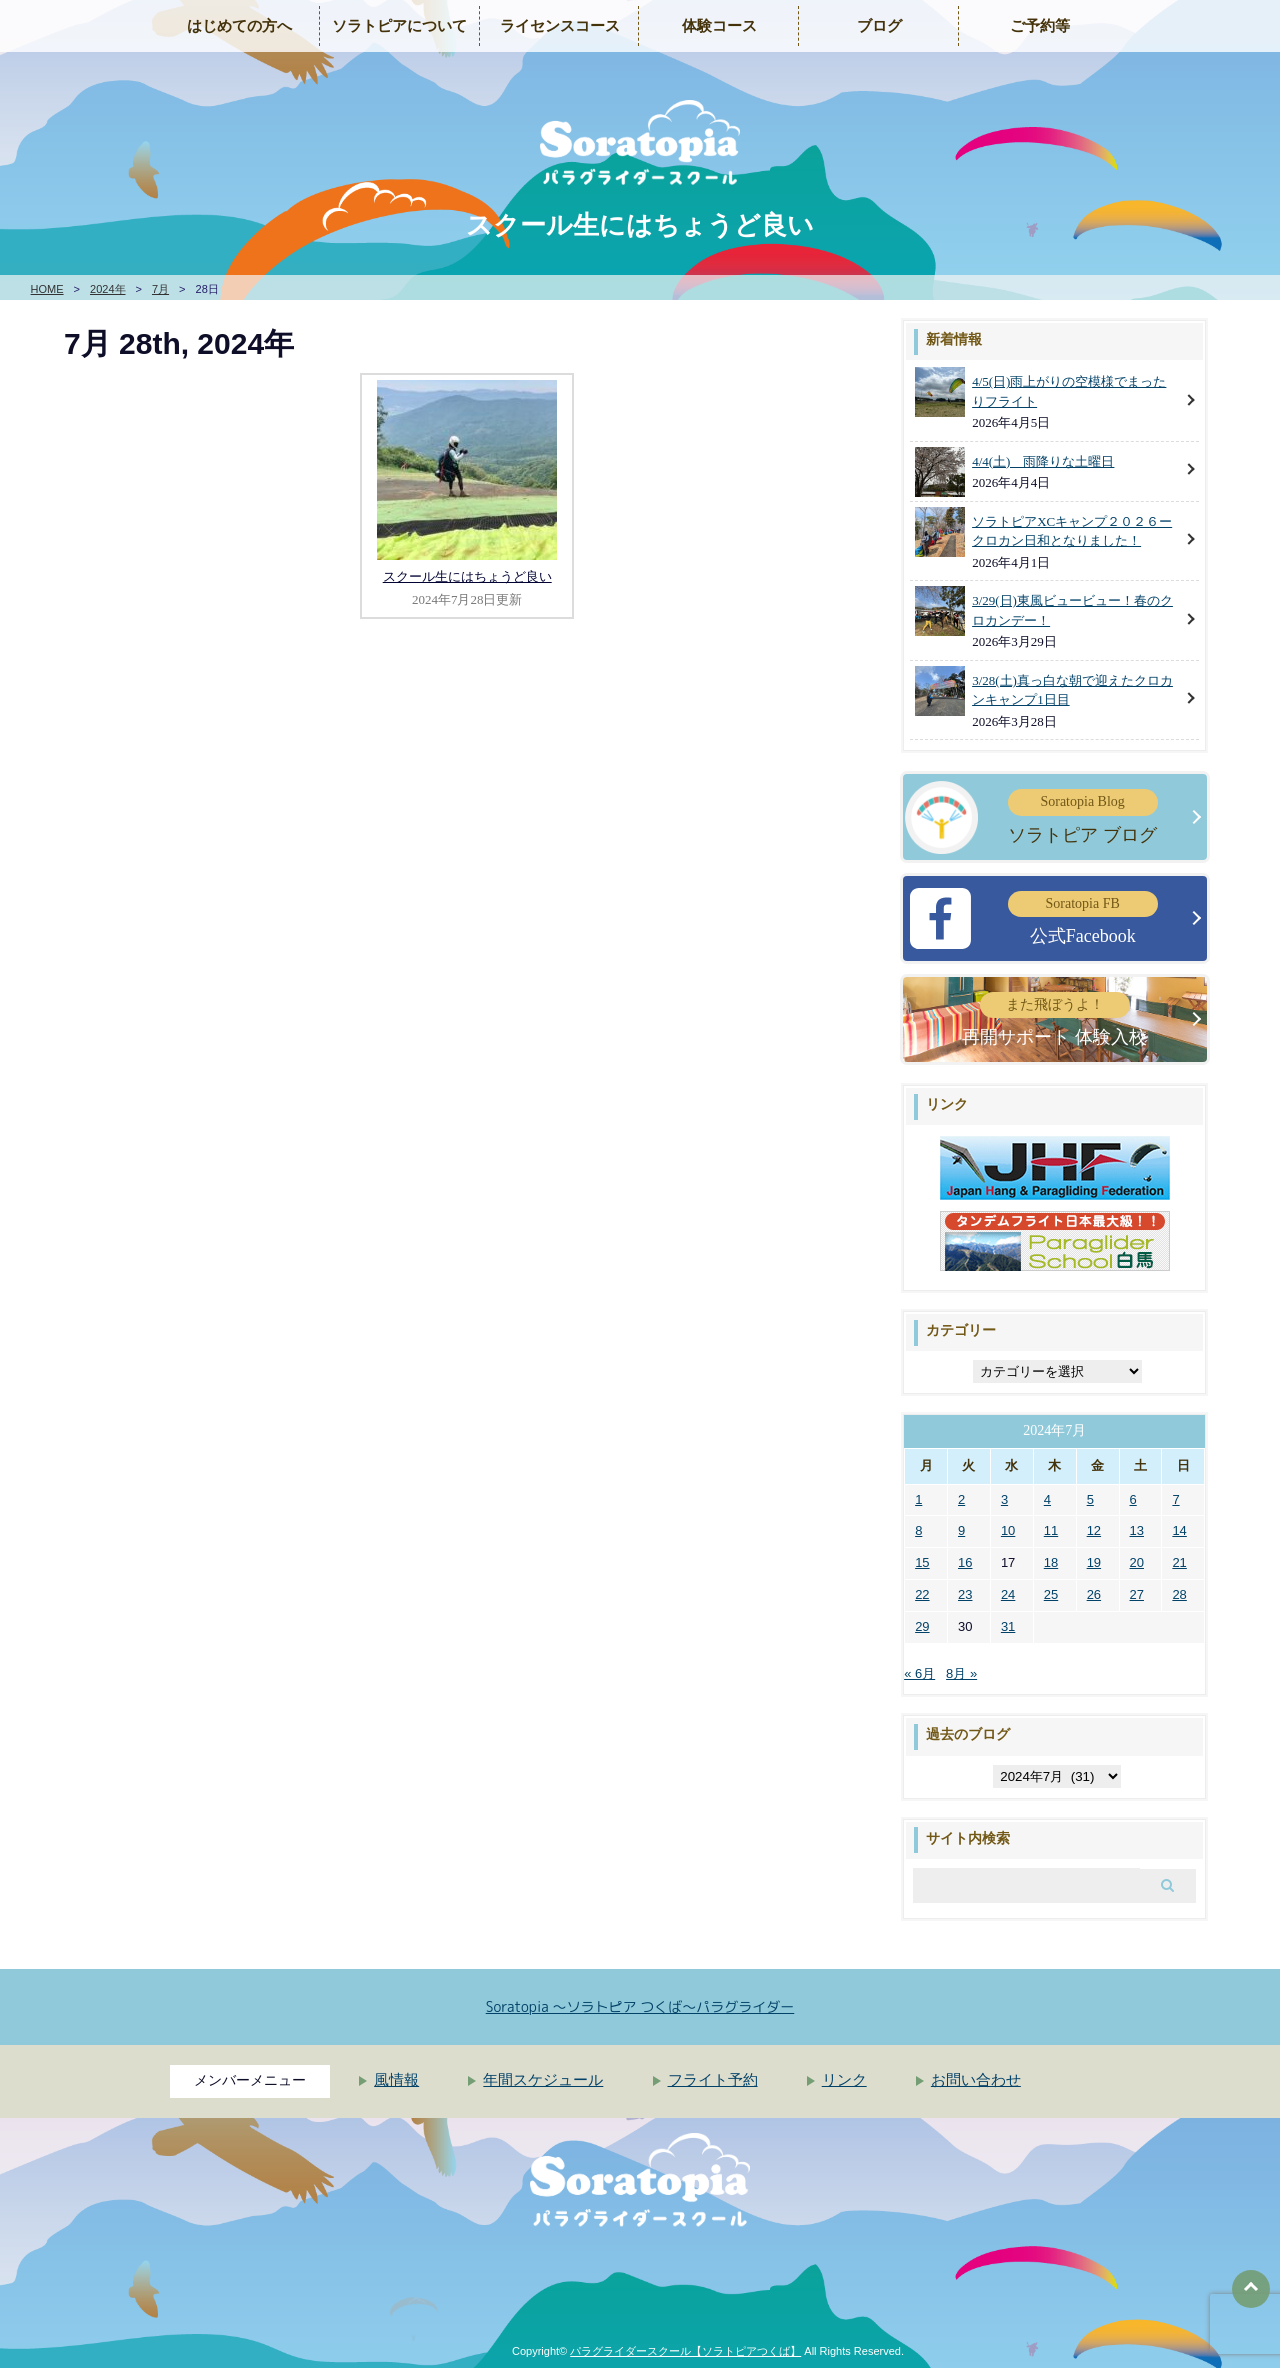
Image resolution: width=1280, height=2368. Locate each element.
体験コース (719, 26)
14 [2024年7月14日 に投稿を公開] (1179, 1530)
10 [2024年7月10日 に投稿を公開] (1008, 1530)
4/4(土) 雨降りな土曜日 (1043, 461)
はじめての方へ (239, 26)
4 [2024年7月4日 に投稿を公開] (1047, 1499)
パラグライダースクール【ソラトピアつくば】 (685, 2351)
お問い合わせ (976, 2080)
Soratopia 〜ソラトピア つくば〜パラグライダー (640, 2006)
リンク (844, 2080)
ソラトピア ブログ (1083, 816)
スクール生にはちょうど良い (467, 576)
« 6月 (919, 1673)
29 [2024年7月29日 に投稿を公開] (922, 1626)
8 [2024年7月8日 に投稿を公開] (918, 1530)
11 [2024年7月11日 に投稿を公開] (1051, 1530)
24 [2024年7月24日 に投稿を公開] (1008, 1594)
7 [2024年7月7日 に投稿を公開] (1175, 1499)
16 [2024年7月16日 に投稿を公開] (965, 1562)
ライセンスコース (560, 26)
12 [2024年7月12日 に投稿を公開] (1094, 1530)
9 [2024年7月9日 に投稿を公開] (961, 1530)
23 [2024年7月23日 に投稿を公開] (965, 1594)
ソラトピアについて (399, 26)
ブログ (879, 26)
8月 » (961, 1673)
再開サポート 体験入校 (1054, 1019)
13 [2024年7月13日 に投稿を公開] (1137, 1530)
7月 (160, 289)
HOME (47, 289)
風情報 (396, 2080)
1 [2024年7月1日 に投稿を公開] (918, 1499)
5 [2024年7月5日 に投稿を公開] (1090, 1499)
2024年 (107, 289)
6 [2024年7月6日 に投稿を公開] (1133, 1499)
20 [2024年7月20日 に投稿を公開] (1137, 1562)
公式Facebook (1083, 918)
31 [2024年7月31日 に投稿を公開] (1008, 1626)
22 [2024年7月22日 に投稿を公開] (922, 1594)
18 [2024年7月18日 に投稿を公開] (1051, 1562)
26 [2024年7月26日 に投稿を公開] (1094, 1594)
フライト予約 (713, 2080)
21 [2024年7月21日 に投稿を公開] (1179, 1562)
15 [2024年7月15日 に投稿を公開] (922, 1562)
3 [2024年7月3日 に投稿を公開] (1004, 1499)
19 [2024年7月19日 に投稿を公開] (1094, 1562)
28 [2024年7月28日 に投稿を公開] (1179, 1594)
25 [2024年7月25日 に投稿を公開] (1051, 1594)
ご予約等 (1040, 26)
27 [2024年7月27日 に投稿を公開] (1137, 1594)
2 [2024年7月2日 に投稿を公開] (961, 1499)
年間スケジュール (543, 2080)
